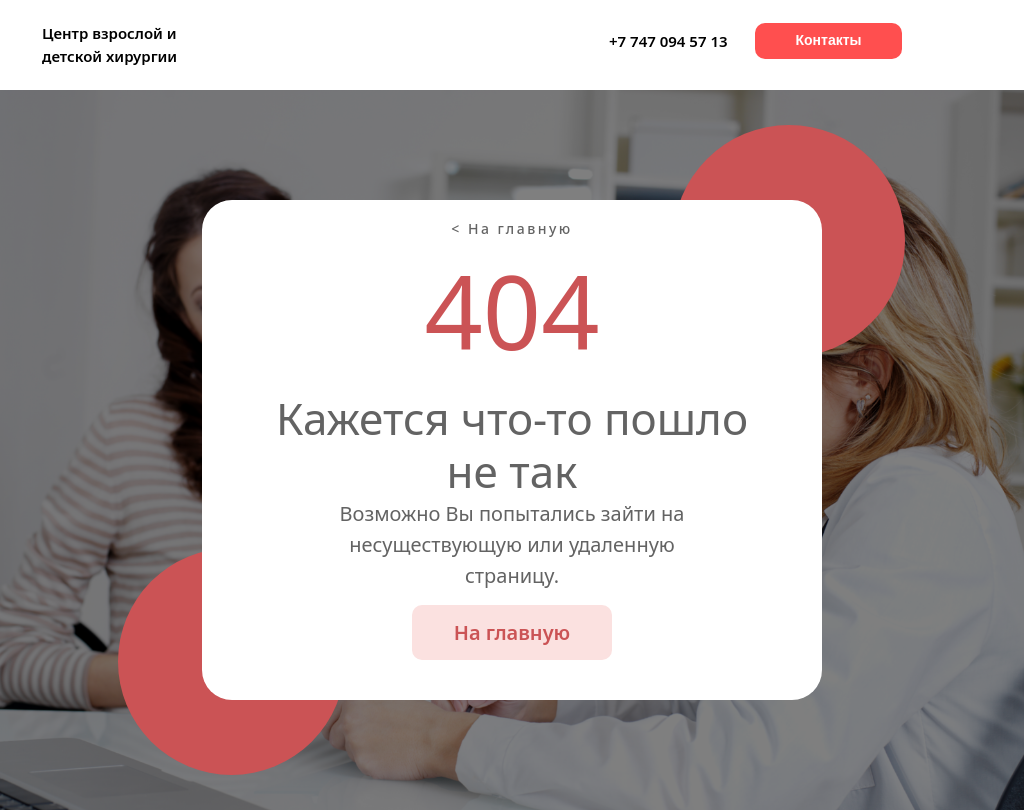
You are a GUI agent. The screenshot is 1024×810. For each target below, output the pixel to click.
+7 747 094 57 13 (668, 41)
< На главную (512, 228)
